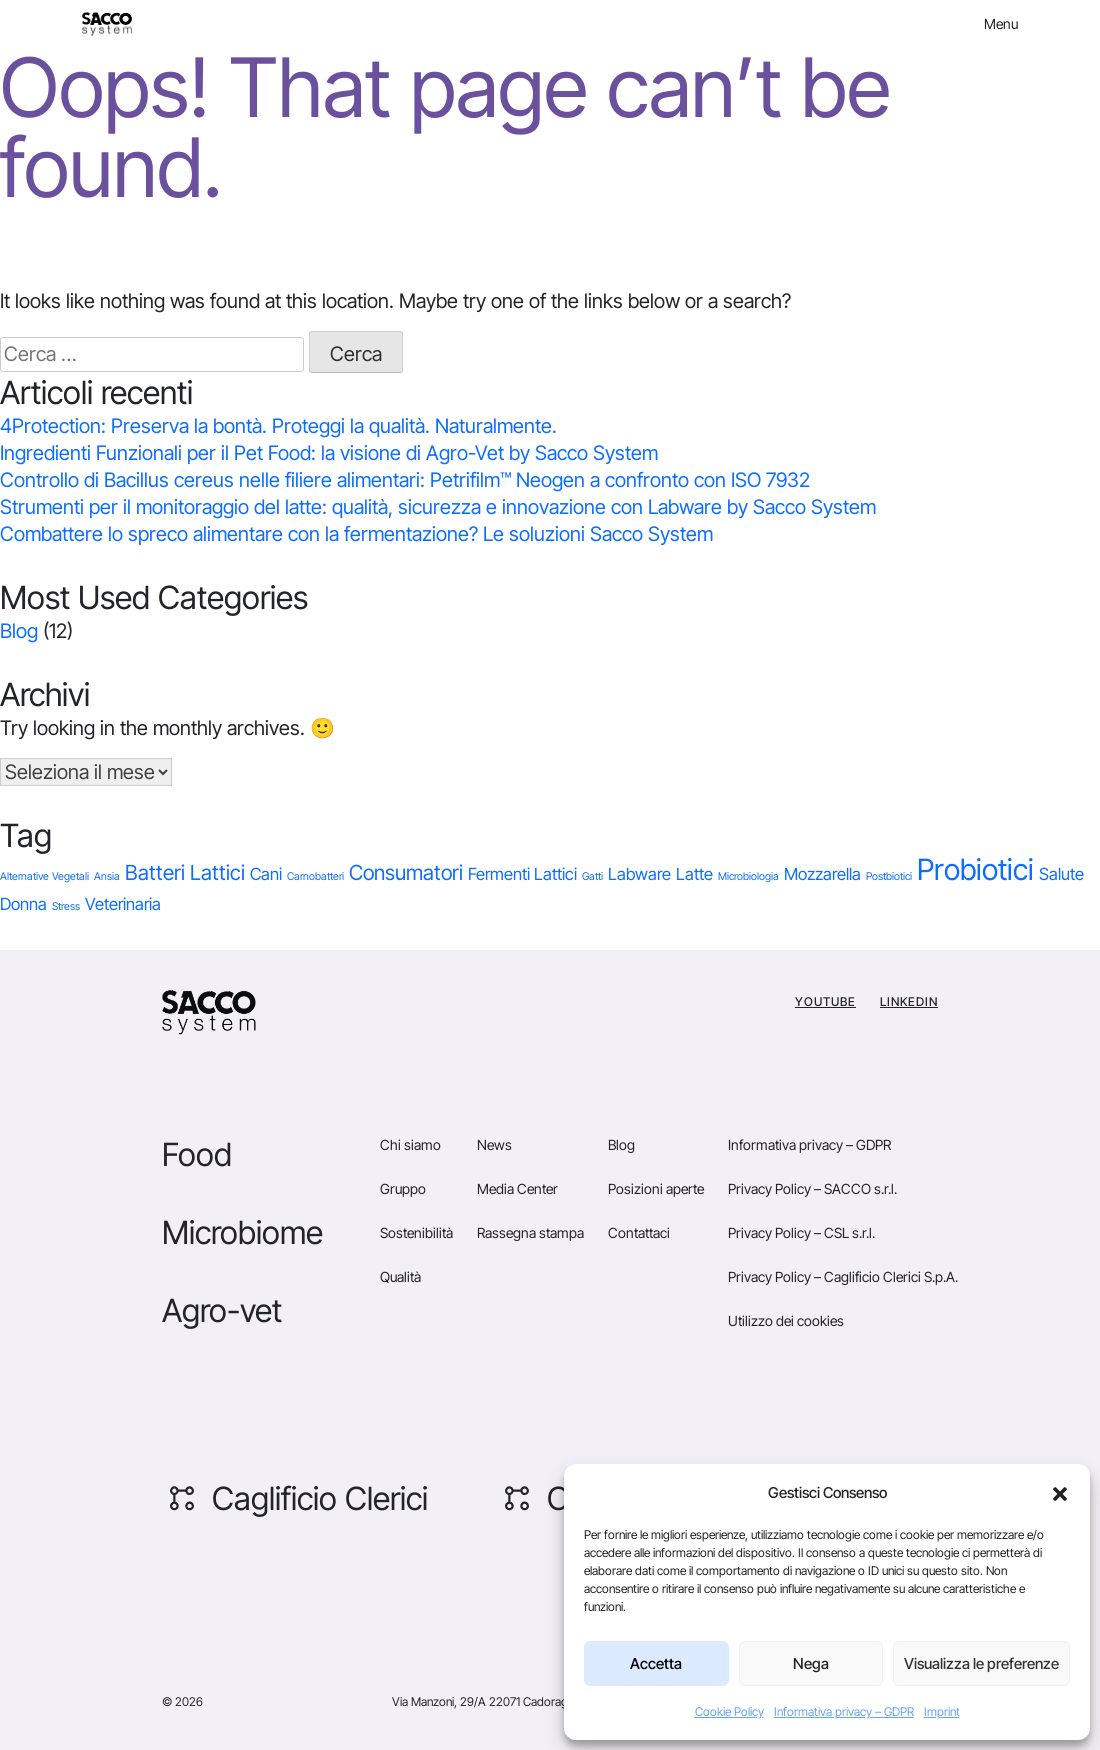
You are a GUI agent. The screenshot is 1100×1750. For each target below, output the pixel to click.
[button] (1060, 1493)
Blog (19, 631)
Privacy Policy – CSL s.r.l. (801, 1232)
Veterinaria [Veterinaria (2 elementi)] (123, 904)
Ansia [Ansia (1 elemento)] (107, 876)
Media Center (517, 1188)
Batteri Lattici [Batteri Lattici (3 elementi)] (185, 872)
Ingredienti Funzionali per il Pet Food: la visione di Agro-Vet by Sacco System (329, 453)
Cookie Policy (729, 1711)
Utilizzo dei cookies (786, 1320)
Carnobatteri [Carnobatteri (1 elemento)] (315, 876)
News (494, 1144)
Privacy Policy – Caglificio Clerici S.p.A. (843, 1276)
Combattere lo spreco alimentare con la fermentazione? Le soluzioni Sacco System (356, 534)
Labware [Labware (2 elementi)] (639, 874)
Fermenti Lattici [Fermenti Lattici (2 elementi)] (522, 874)
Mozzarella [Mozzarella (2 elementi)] (822, 874)
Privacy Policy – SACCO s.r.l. (812, 1188)
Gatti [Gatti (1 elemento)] (592, 876)
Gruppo (403, 1188)
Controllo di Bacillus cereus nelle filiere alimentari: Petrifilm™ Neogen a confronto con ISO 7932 (405, 480)
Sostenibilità (416, 1232)
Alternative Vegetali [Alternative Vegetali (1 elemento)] (44, 876)
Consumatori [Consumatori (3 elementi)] (406, 872)
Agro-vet (222, 1310)
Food (197, 1154)
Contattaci (639, 1232)
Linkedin (909, 1001)
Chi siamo (410, 1144)
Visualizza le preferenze (981, 1663)
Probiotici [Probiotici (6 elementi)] (975, 869)
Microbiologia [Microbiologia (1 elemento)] (748, 876)
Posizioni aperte (656, 1188)
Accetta (656, 1663)
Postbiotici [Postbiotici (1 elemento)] (889, 876)
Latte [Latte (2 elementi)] (694, 874)
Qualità (400, 1276)
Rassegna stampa (530, 1232)
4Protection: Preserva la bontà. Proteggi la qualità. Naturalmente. (278, 426)
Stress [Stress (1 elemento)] (66, 906)
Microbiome (242, 1232)
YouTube (825, 1001)
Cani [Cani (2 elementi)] (266, 874)
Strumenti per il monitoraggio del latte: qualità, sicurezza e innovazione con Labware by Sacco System (438, 507)
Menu (1001, 23)
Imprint (942, 1711)
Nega (811, 1663)
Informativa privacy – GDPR (844, 1711)
